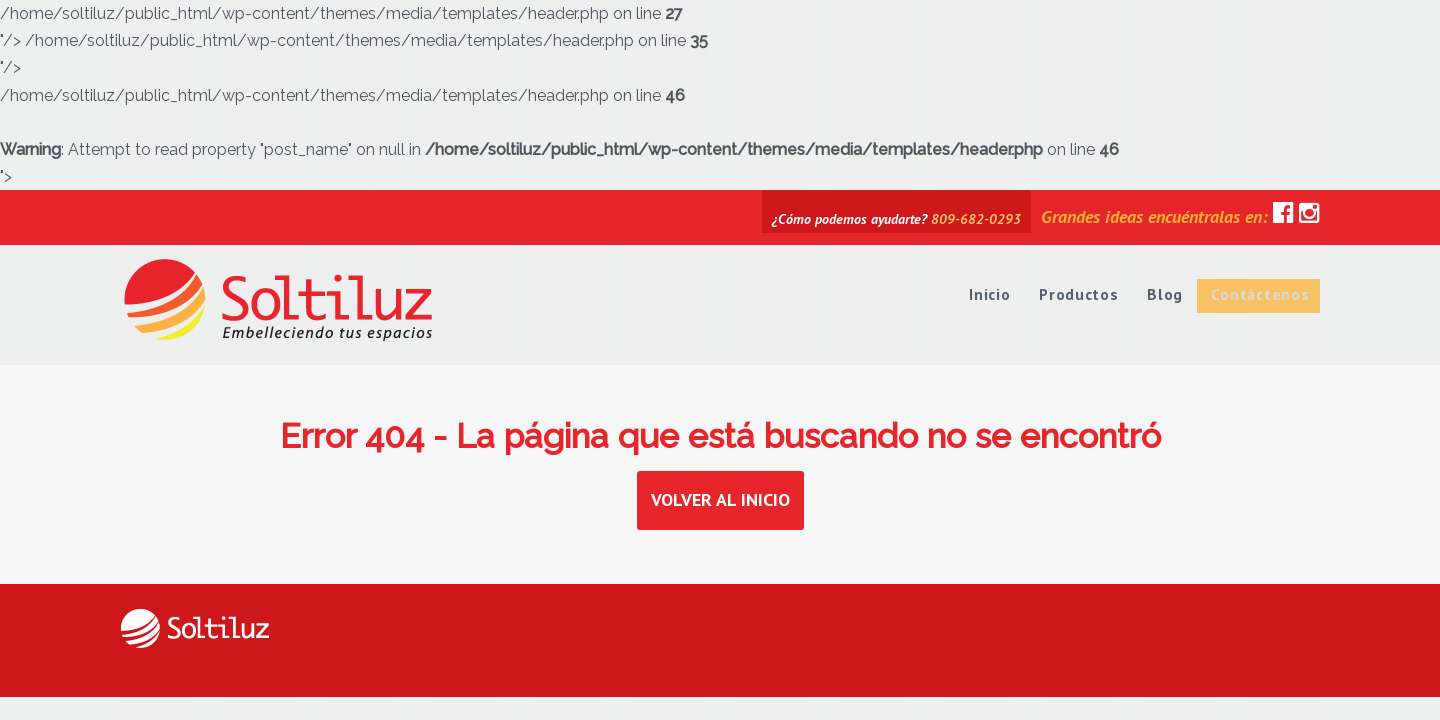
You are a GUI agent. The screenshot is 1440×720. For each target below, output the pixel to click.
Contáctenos (1261, 292)
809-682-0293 (976, 219)
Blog (1167, 292)
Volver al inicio (720, 499)
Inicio (993, 292)
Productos (1082, 292)
